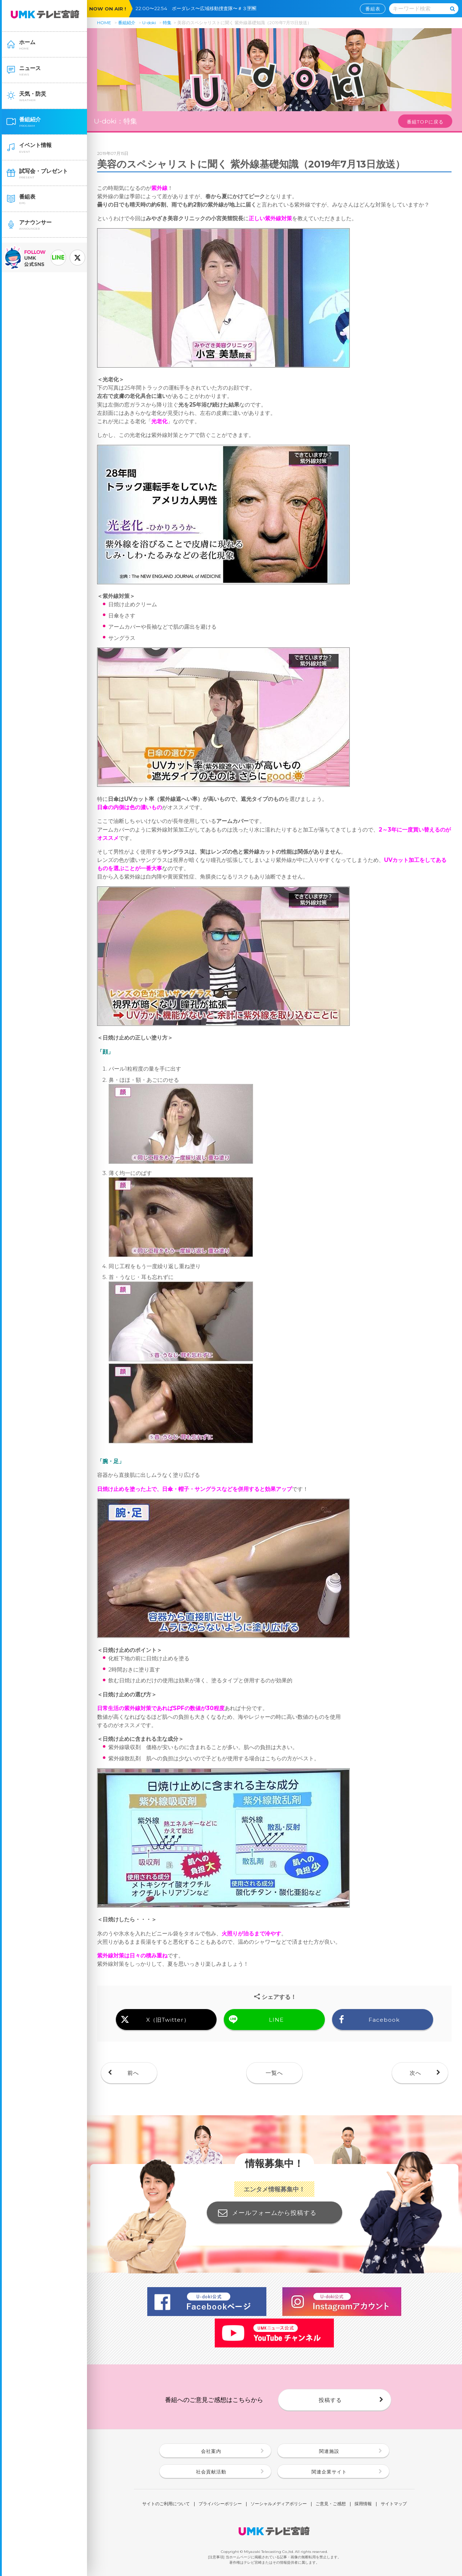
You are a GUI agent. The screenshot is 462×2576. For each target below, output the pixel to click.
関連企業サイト (329, 2472)
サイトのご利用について (166, 2504)
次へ (415, 2072)
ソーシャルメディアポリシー (278, 2504)
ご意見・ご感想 (330, 2504)
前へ (133, 2072)
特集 (167, 22)
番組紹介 (126, 22)
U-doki (149, 22)
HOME (104, 22)
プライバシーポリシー (220, 2504)
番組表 (372, 9)
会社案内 (211, 2451)
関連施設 (329, 2451)
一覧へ (274, 2072)
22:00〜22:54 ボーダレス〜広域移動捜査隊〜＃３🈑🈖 (198, 8)
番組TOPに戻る (425, 122)
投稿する (330, 2400)
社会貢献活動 (211, 2472)
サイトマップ (394, 2504)
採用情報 (363, 2504)
